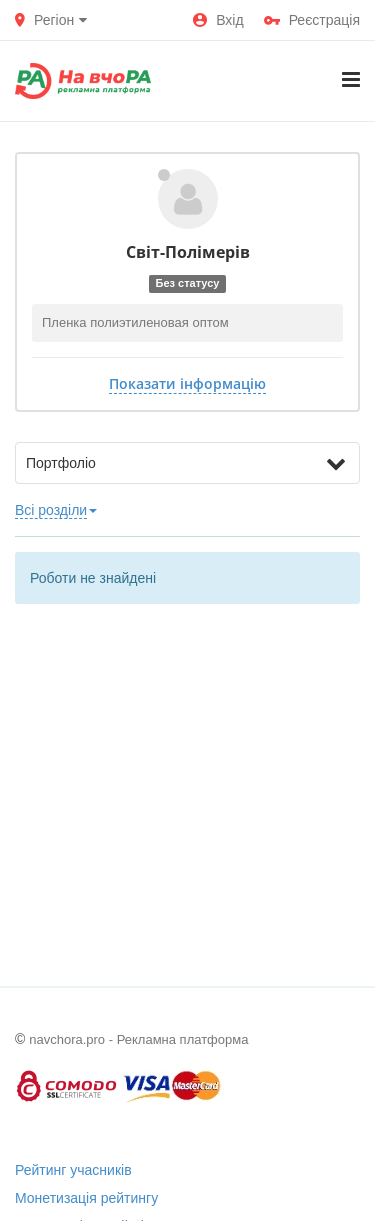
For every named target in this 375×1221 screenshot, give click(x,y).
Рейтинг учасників (73, 1170)
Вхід (218, 20)
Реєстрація (312, 20)
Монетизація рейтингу (86, 1198)
